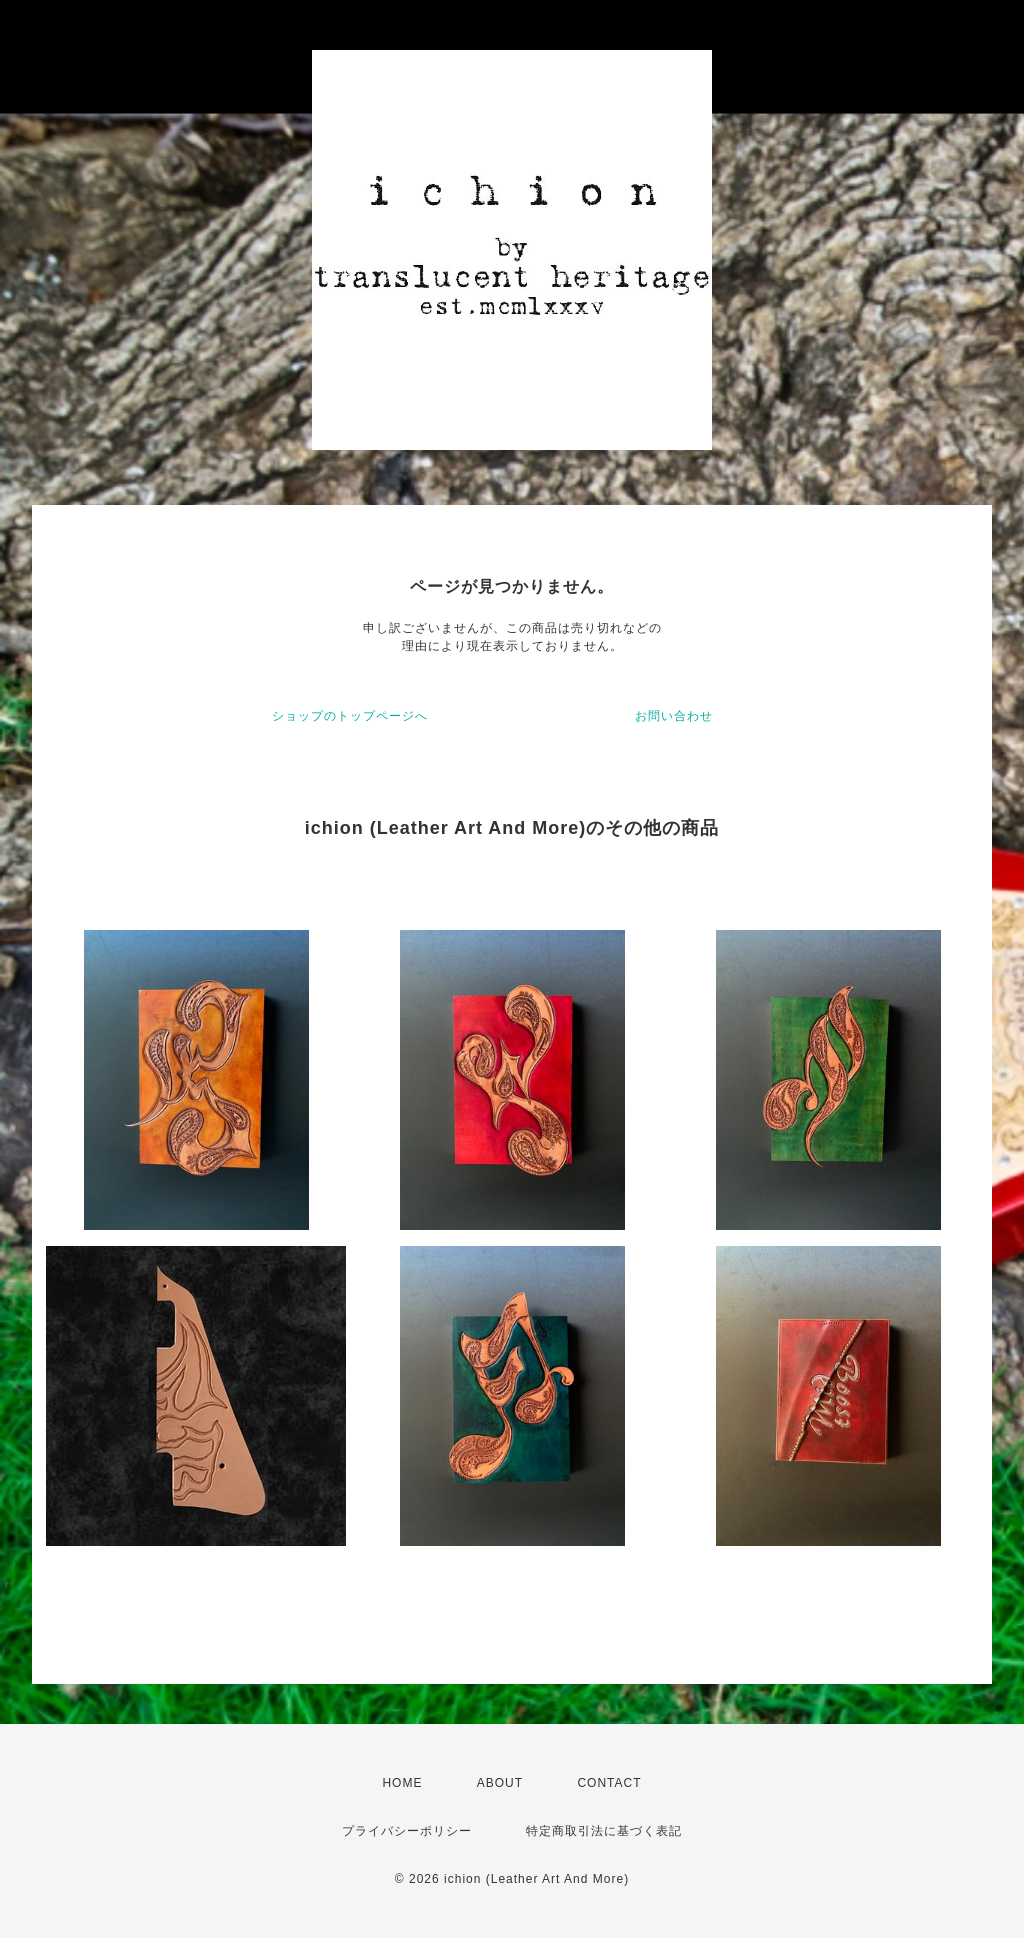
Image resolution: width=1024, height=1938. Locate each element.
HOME (402, 1783)
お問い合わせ (674, 716)
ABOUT (500, 1783)
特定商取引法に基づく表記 (604, 1831)
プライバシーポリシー (407, 1831)
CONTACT (609, 1783)
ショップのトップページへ (350, 716)
